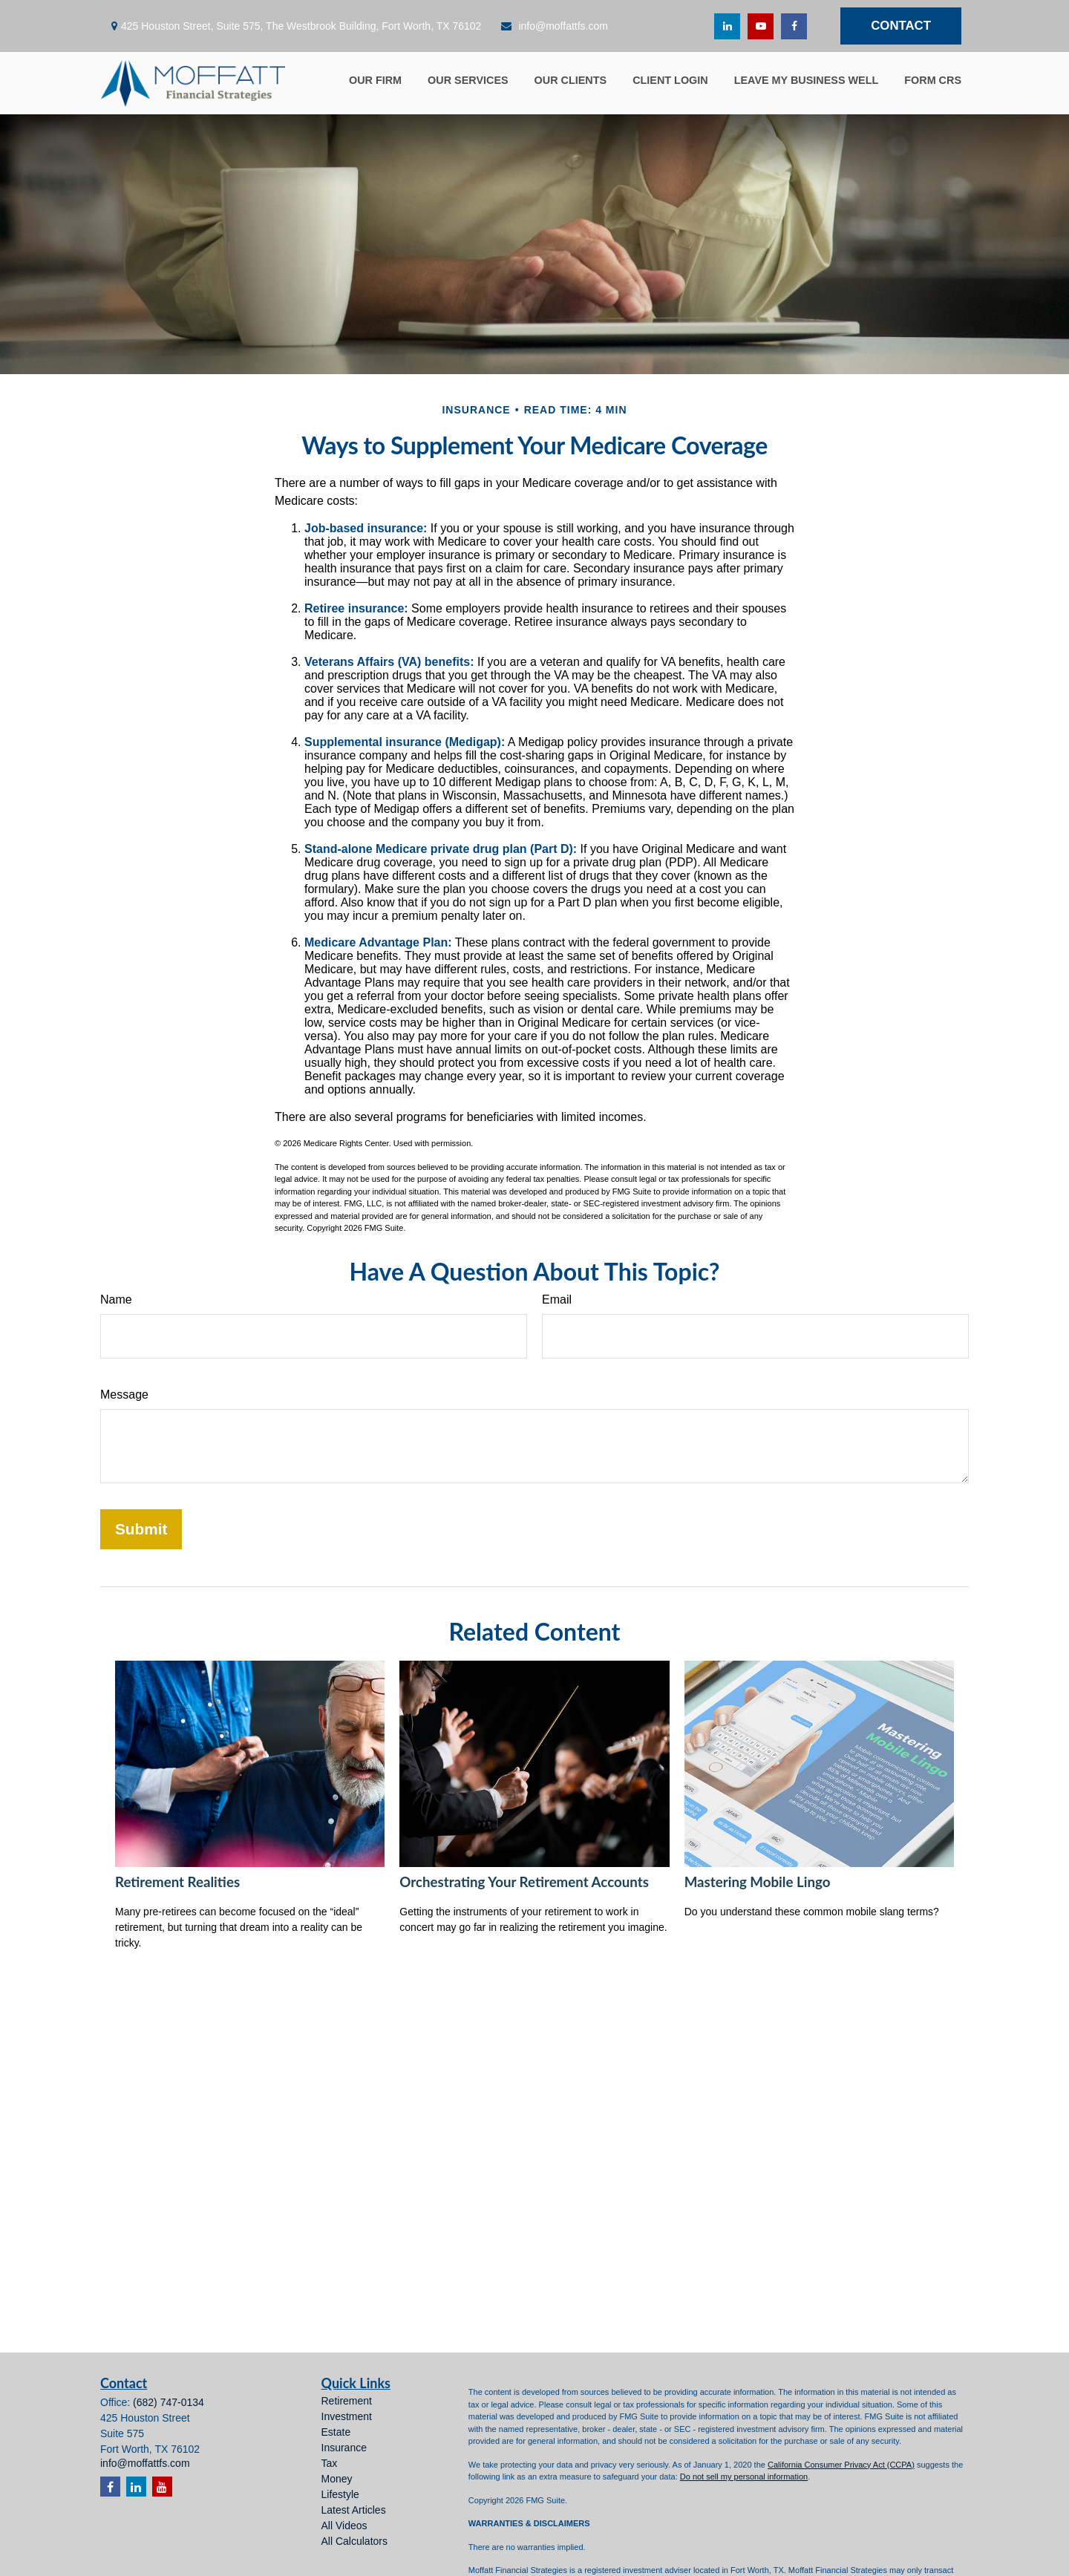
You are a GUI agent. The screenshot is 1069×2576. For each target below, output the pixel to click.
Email (557, 1299)
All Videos (344, 2525)
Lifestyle (340, 2494)
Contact (901, 26)
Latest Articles (353, 2510)
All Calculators (354, 2541)
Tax (329, 2463)
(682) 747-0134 (168, 2402)
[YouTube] (761, 26)
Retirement (346, 2401)
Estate (336, 2432)
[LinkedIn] (727, 26)
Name (116, 1299)
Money (337, 2479)
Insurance (344, 2448)
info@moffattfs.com (554, 26)
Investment (346, 2416)
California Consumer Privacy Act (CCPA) (841, 2464)
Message (124, 1394)
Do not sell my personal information (744, 2476)
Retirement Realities (177, 1882)
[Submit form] (141, 1529)
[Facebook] (794, 26)
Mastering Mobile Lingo (757, 1882)
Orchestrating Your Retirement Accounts (524, 1882)
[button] (375, 79)
